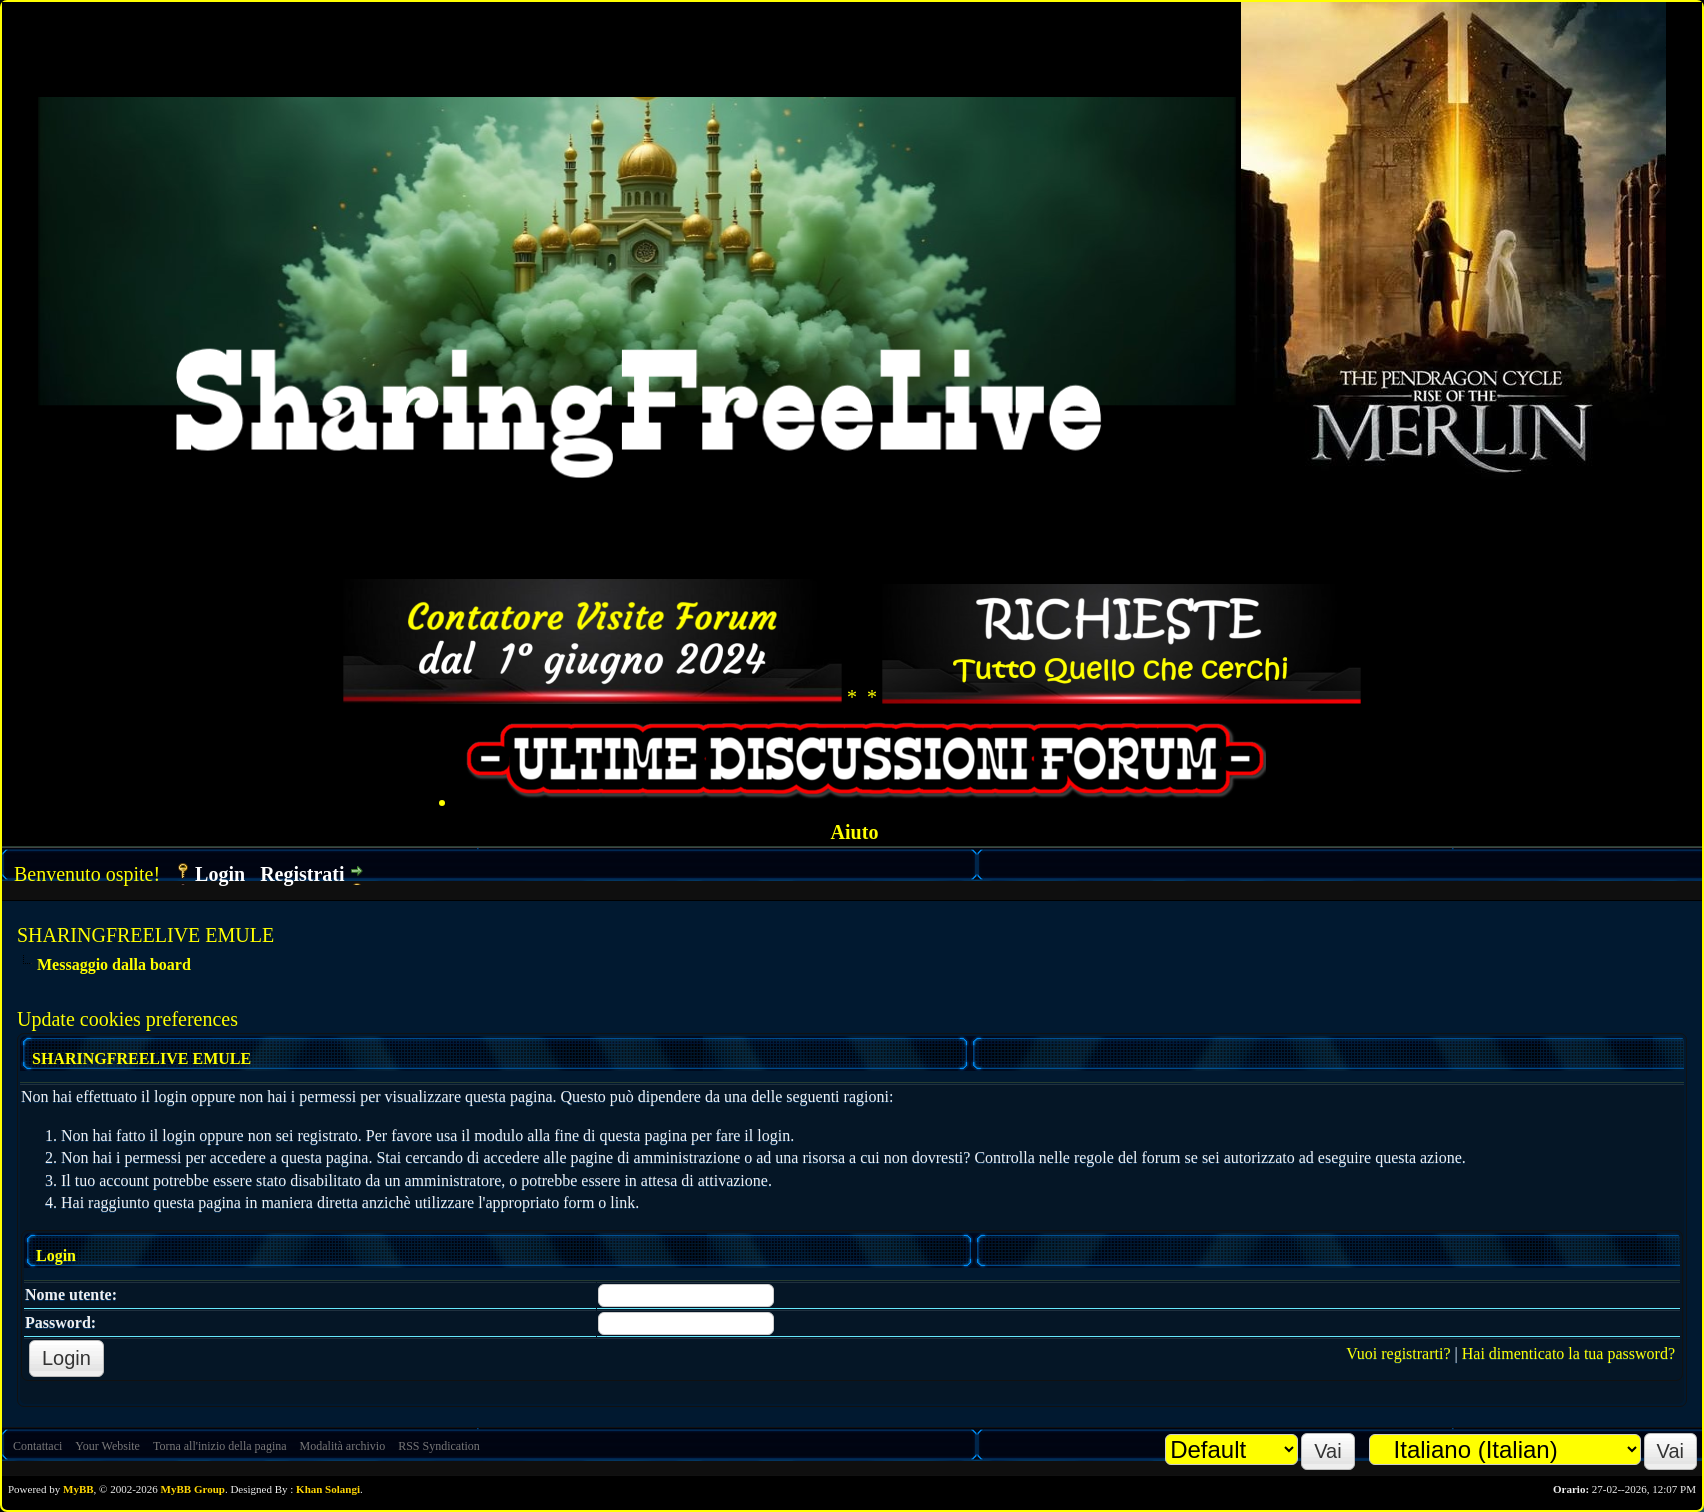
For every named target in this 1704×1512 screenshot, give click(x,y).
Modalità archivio (343, 1446)
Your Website (107, 1446)
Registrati (302, 874)
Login (220, 874)
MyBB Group (193, 1489)
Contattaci (37, 1446)
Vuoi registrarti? (1398, 1353)
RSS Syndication (439, 1446)
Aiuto (855, 832)
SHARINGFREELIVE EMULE (145, 935)
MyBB (78, 1489)
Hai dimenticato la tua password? (1568, 1353)
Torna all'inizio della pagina (220, 1446)
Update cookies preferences (127, 1019)
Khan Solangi (328, 1489)
